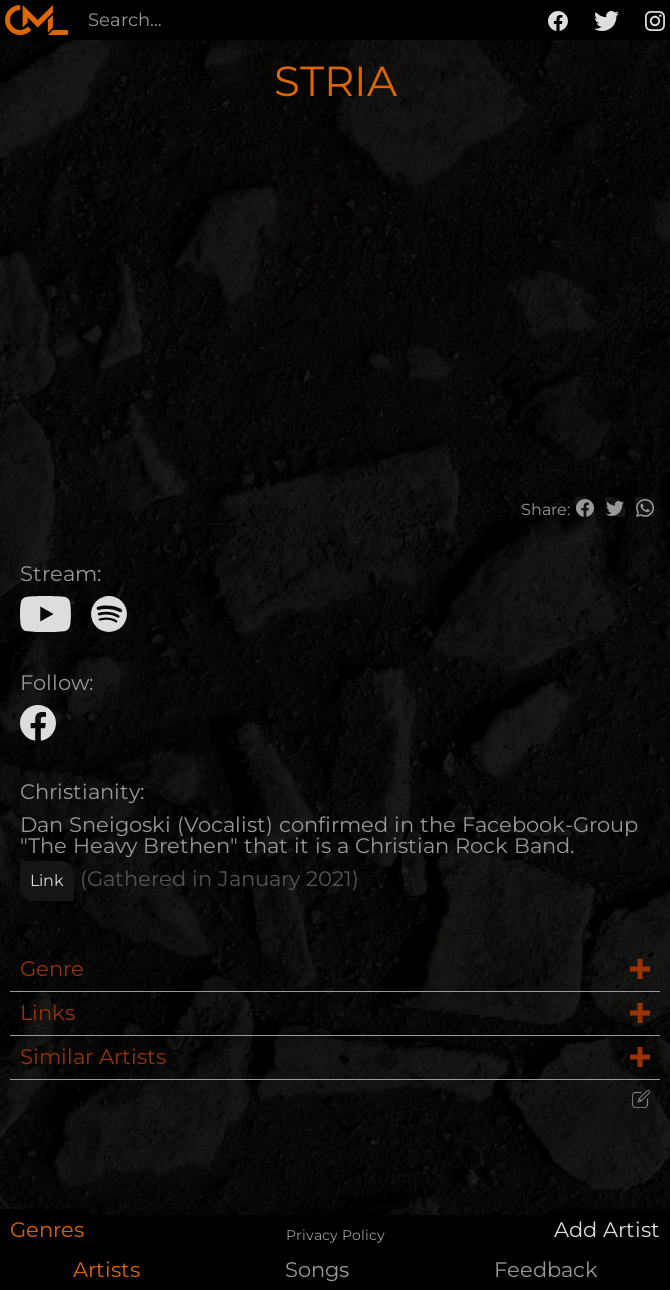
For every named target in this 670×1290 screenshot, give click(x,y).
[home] (36, 20)
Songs (317, 1269)
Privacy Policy (335, 1235)
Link (47, 880)
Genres (47, 1229)
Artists (106, 1269)
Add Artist (607, 1229)
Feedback (546, 1269)
